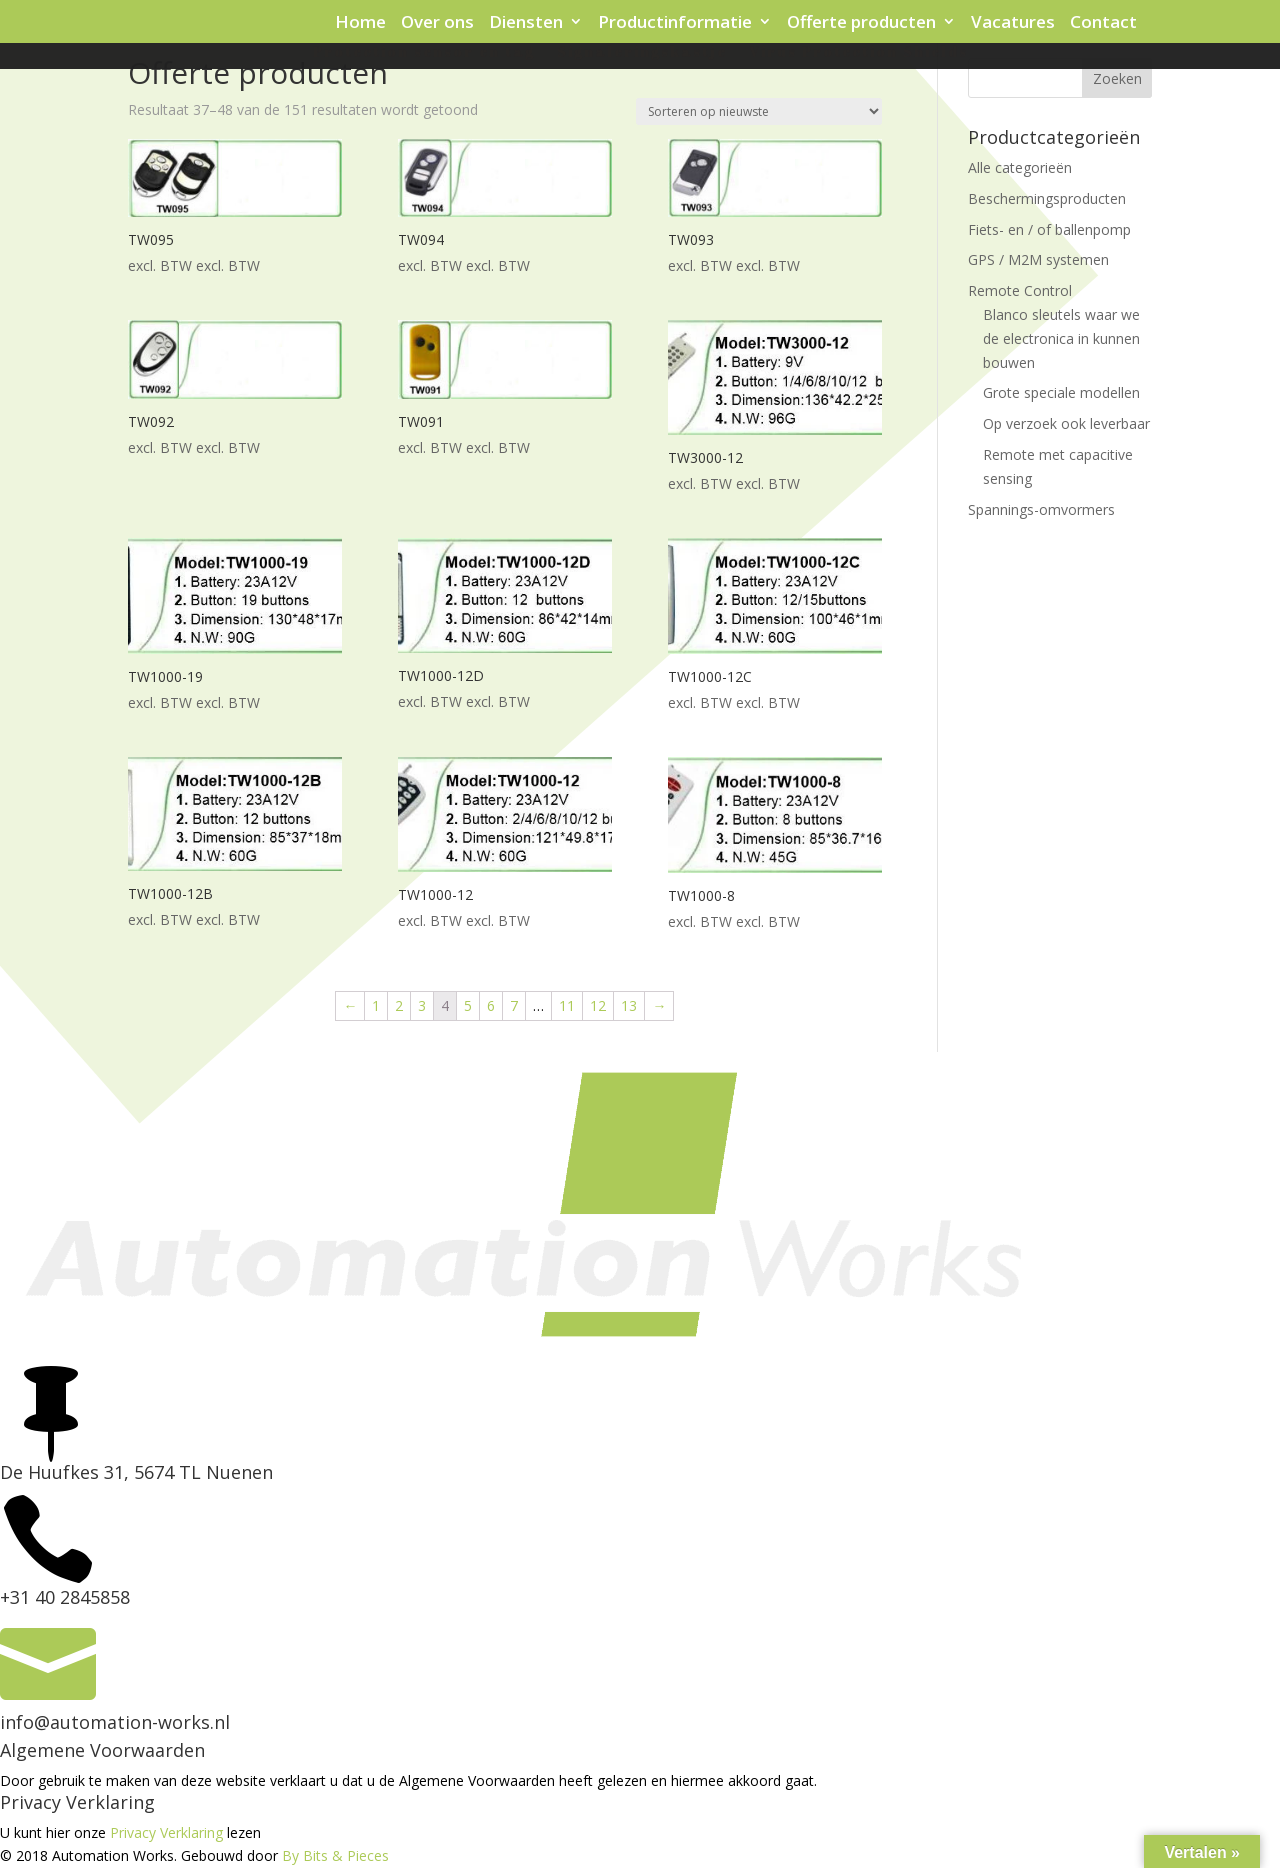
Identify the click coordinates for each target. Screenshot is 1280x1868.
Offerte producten (861, 23)
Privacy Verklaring (166, 1832)
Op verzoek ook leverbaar (1066, 423)
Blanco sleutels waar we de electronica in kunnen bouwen (1061, 338)
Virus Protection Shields (858, 53)
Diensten (526, 23)
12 (598, 1005)
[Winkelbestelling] (759, 111)
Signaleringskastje (642, 53)
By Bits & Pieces (335, 1855)
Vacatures (1013, 23)
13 (629, 1005)
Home (360, 23)
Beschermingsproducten (1047, 198)
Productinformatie (675, 23)
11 (567, 1005)
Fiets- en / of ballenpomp (1049, 229)
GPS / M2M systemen (1038, 259)
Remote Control (1020, 290)
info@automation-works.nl (115, 1722)
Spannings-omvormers (1041, 509)
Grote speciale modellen (1061, 392)
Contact (1103, 23)
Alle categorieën (1020, 167)
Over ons (437, 23)
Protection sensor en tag (424, 53)
